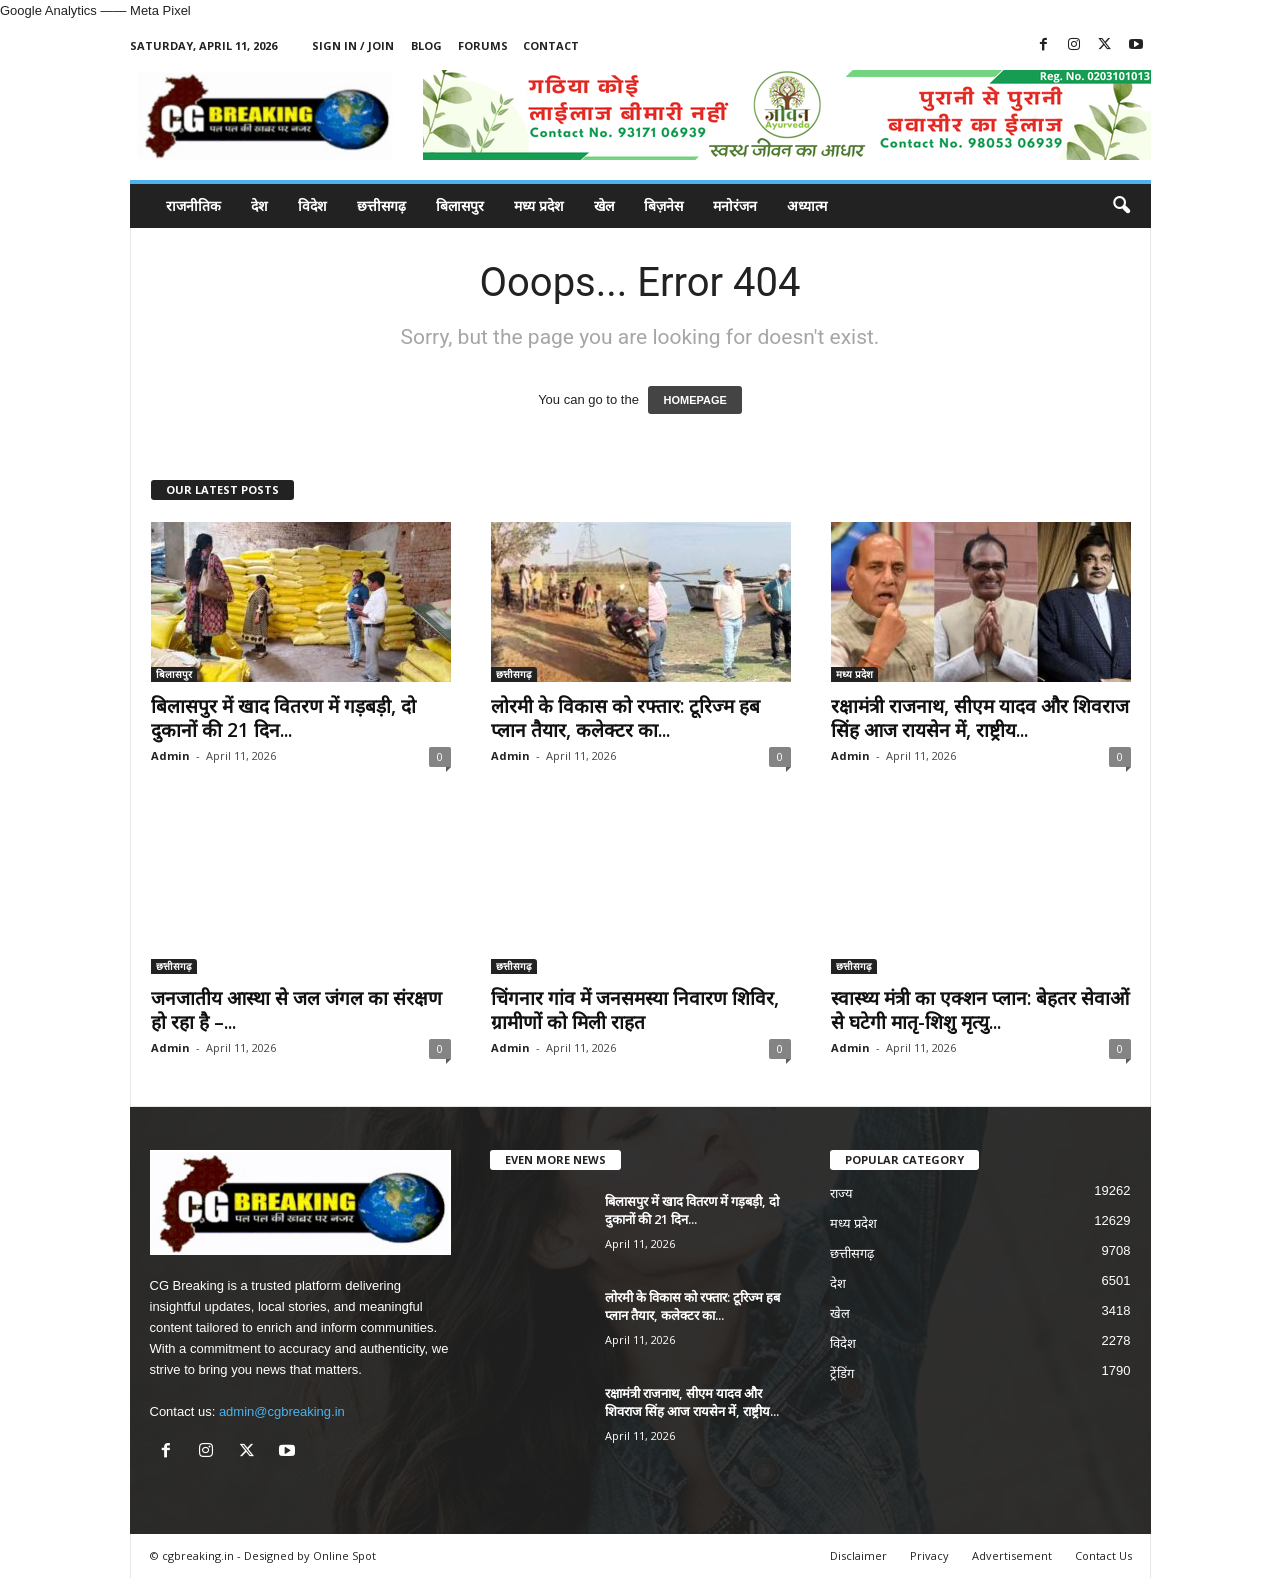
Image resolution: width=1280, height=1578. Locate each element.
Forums (483, 45)
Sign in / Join (353, 45)
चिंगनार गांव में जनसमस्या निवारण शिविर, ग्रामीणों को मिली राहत (635, 1010)
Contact (551, 45)
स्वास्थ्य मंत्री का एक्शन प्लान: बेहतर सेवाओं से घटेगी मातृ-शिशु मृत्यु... (980, 1010)
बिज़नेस (663, 205)
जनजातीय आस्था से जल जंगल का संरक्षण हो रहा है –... (296, 1010)
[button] (1121, 206)
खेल (604, 205)
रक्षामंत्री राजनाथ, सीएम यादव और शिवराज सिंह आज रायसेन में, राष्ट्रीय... (980, 718)
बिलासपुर (460, 205)
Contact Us (1103, 1555)
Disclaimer (858, 1555)
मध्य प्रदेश (539, 205)
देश (259, 205)
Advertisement (1012, 1555)
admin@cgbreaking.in (282, 1411)
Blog (426, 45)
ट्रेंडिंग (842, 1373)
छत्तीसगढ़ (381, 205)
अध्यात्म (807, 205)
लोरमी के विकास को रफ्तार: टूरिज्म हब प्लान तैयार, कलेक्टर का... (625, 718)
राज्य (841, 1193)
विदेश (312, 205)
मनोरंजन (735, 205)
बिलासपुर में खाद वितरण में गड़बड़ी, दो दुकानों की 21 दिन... (283, 718)
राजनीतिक (193, 205)
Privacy (929, 1555)
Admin (170, 755)
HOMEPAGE (694, 400)
